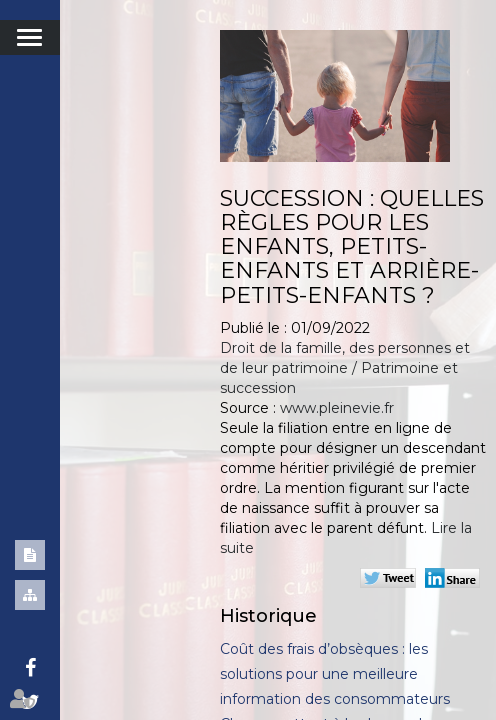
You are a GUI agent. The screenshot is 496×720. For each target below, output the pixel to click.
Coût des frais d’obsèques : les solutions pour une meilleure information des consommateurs (335, 674)
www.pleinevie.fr (337, 408)
